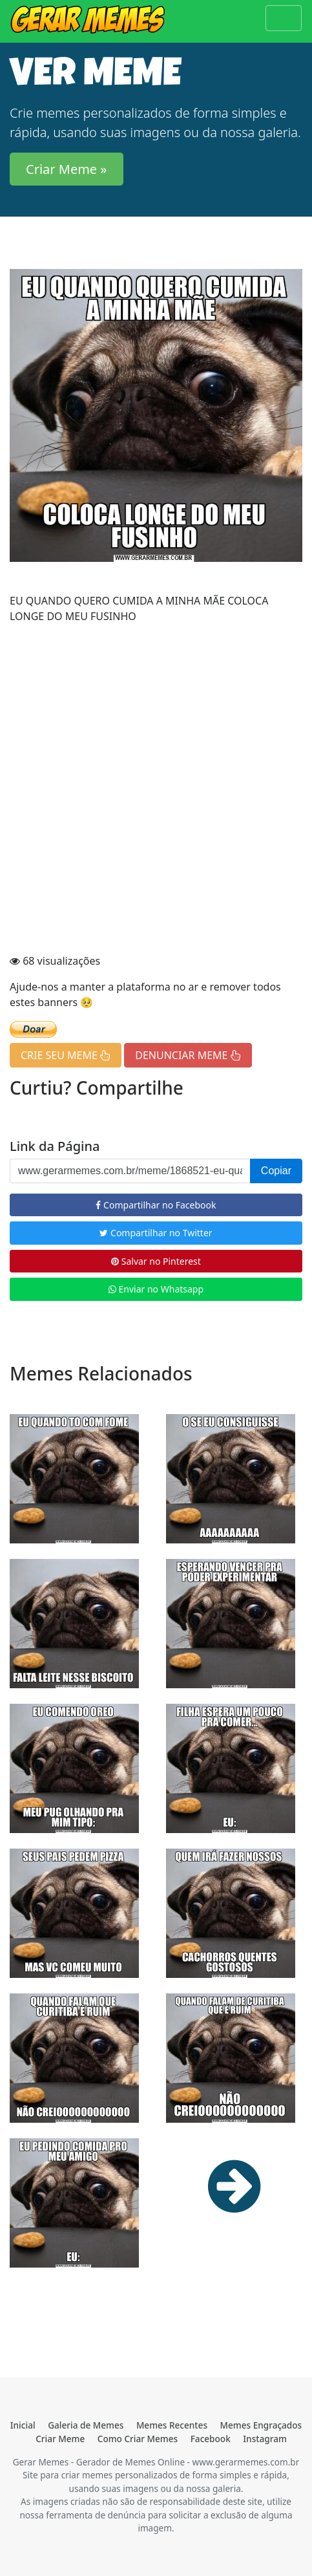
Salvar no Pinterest (156, 1261)
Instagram (264, 2438)
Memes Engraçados (261, 2425)
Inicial (23, 2425)
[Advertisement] (156, 790)
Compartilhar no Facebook (156, 1205)
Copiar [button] (276, 1170)
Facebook (211, 2438)
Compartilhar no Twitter (155, 1233)
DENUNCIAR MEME (187, 1055)
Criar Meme (60, 2438)
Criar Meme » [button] (66, 169)
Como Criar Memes (138, 2438)
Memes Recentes (171, 2425)
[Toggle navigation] (283, 18)
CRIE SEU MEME (65, 1055)
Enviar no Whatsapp (156, 1289)
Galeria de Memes (85, 2425)
